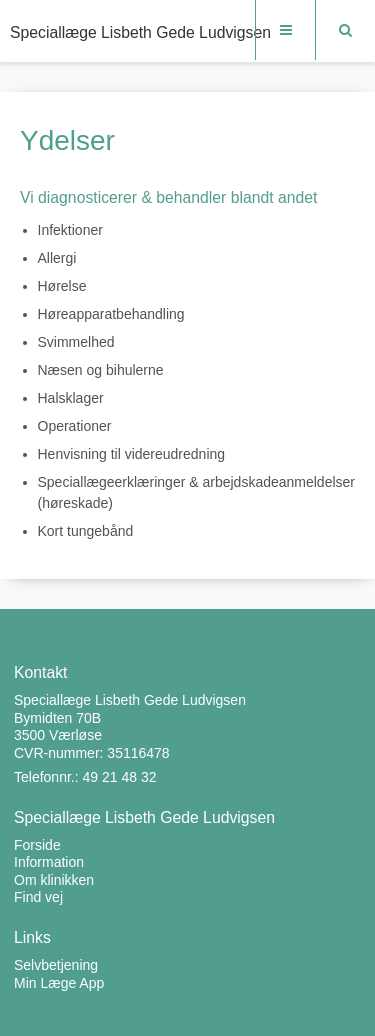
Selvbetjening (56, 965)
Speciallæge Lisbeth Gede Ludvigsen (140, 32)
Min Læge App (59, 983)
